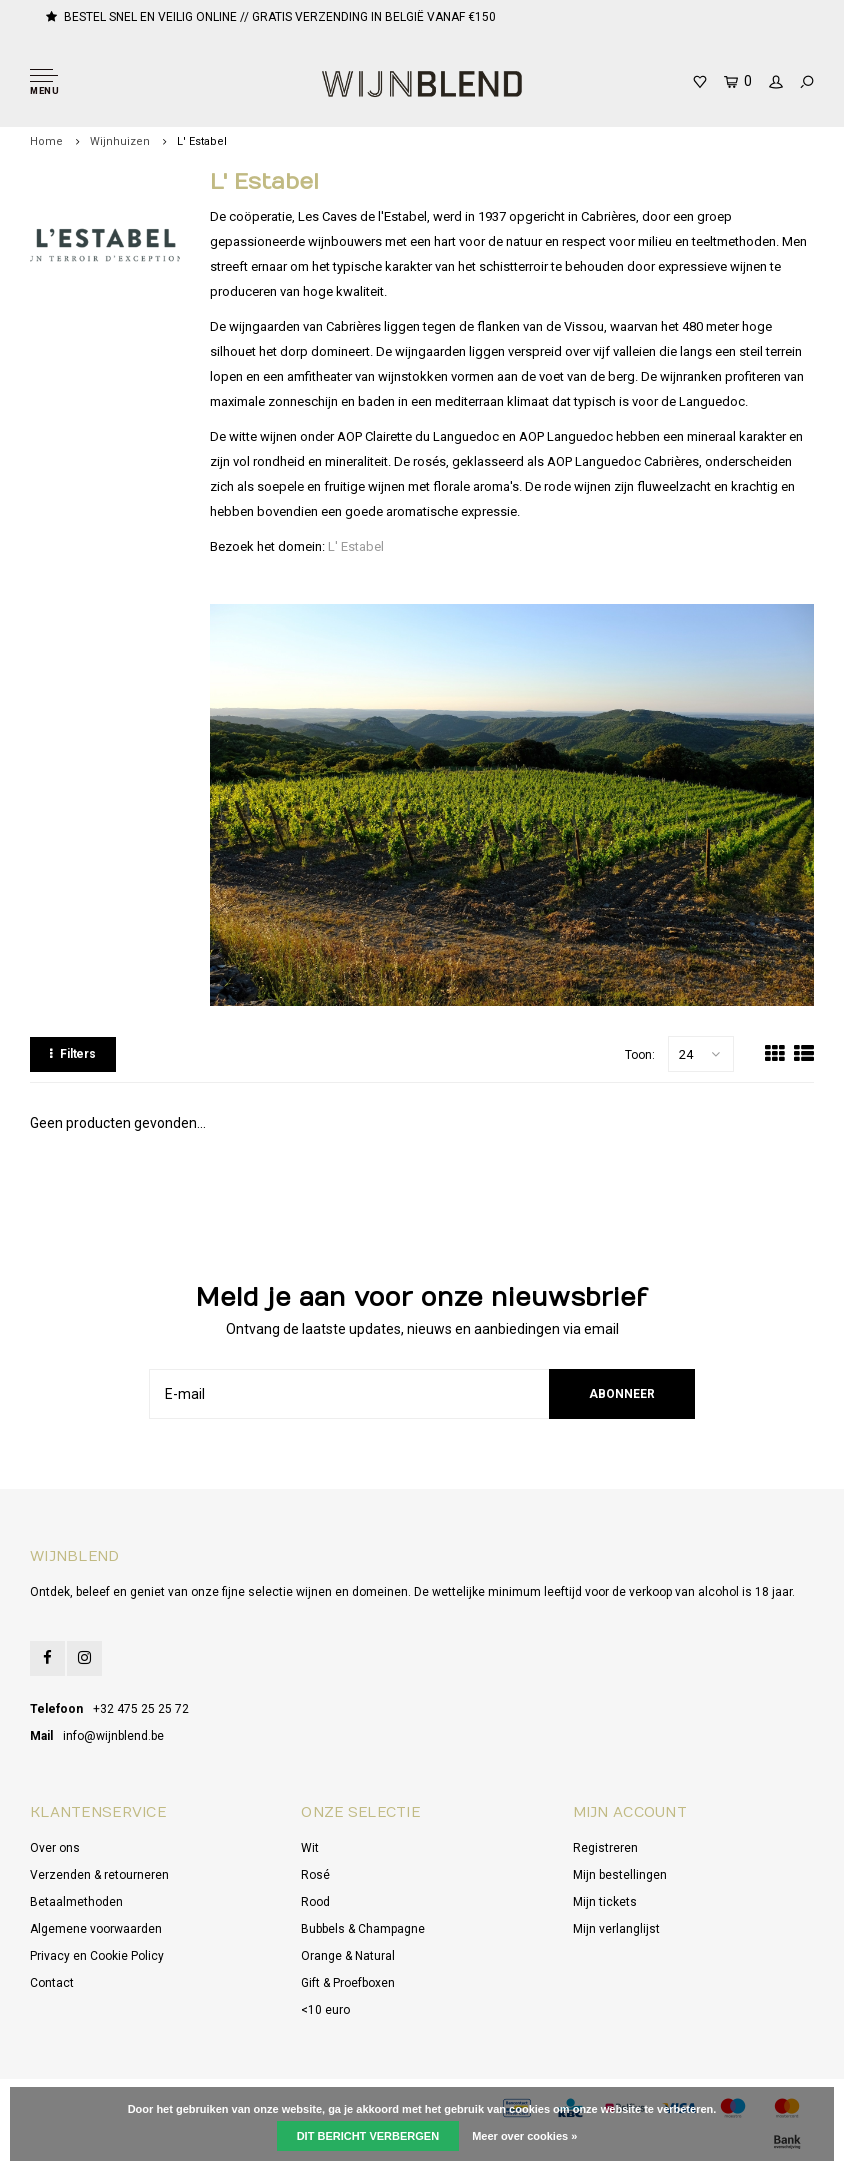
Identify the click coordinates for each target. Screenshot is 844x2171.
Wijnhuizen (120, 141)
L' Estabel (202, 141)
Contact (52, 1983)
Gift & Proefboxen (348, 1983)
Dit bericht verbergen (368, 2136)
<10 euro (325, 2010)
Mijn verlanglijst (616, 1929)
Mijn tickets (605, 1902)
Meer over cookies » (524, 2136)
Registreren (605, 1848)
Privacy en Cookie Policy (97, 1956)
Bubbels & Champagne (363, 1929)
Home (46, 141)
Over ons (55, 1848)
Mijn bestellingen (620, 1875)
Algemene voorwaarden (96, 1929)
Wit (310, 1848)
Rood (315, 1902)
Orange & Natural (348, 1956)
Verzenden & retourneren (99, 1875)
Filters (73, 1054)
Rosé (315, 1875)
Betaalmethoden (76, 1902)
